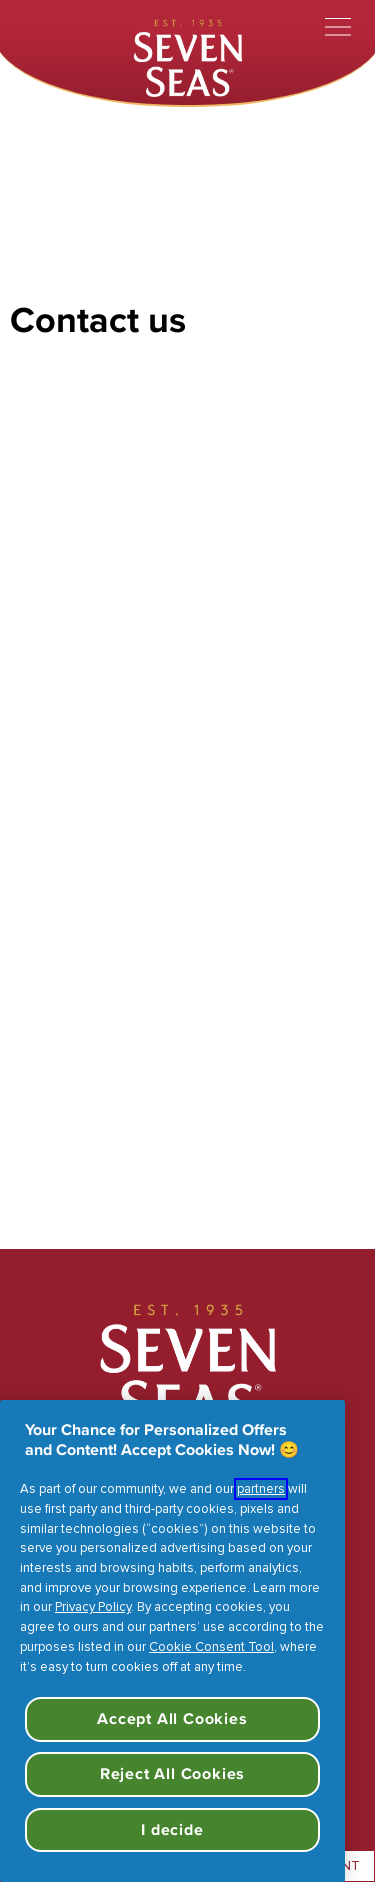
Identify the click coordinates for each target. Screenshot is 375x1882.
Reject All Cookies (172, 1773)
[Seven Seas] (188, 55)
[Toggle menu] (338, 27)
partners (261, 1489)
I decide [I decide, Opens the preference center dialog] (172, 1829)
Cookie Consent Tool (211, 1647)
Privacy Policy (93, 1607)
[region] (172, 1641)
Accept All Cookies (172, 1718)
